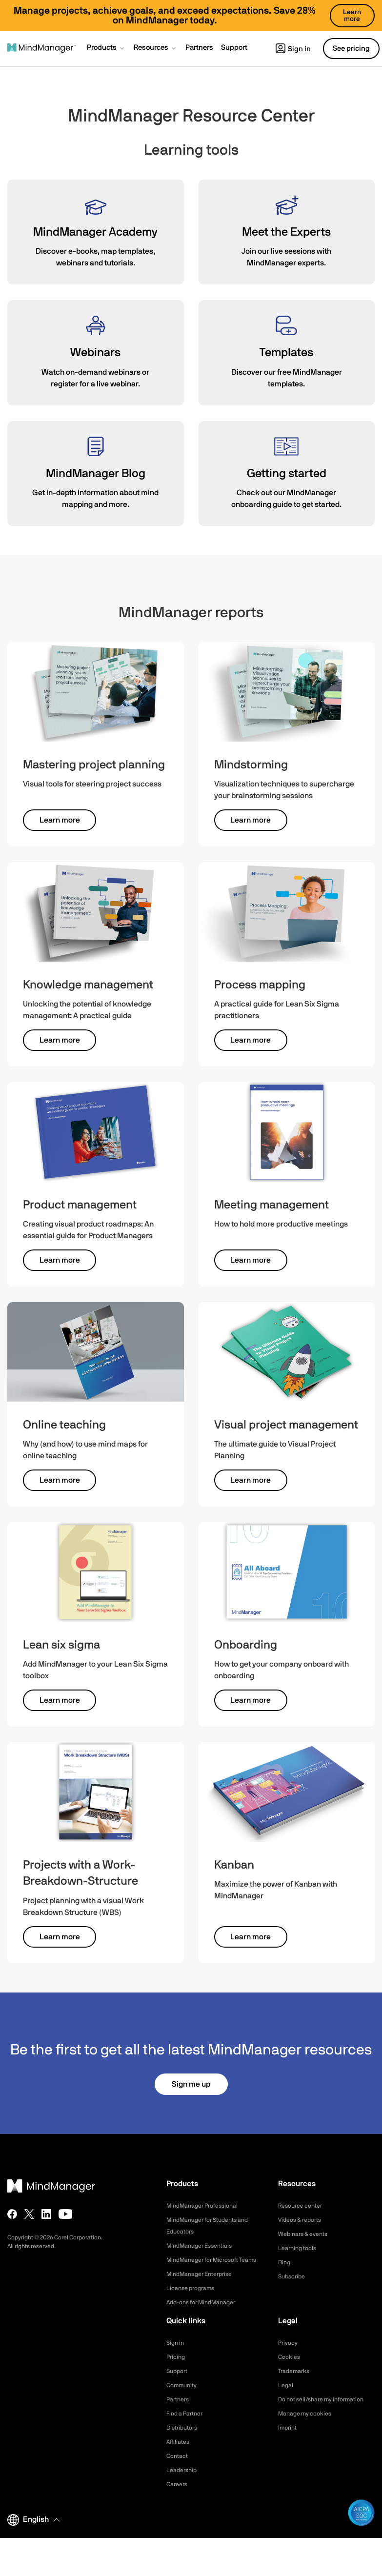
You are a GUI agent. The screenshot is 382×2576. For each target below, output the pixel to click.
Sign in (293, 49)
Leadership (183, 2481)
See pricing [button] (351, 48)
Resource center (304, 2205)
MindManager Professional (207, 2205)
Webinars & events (306, 2234)
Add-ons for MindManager (206, 2314)
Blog (285, 2262)
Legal (286, 2397)
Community (183, 2397)
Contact (178, 2467)
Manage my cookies (309, 2437)
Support (178, 2382)
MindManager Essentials (204, 2245)
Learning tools (300, 2248)
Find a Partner (187, 2425)
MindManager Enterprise (204, 2285)
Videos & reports (303, 2219)
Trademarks (296, 2382)
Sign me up (191, 2084)
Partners (179, 2411)
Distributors (184, 2439)
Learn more (60, 820)
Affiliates (179, 2453)
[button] (106, 48)
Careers (178, 2496)
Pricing (176, 2368)
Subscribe (293, 2276)
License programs (194, 2299)
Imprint (289, 2451)
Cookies (290, 2368)
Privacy (289, 2354)
